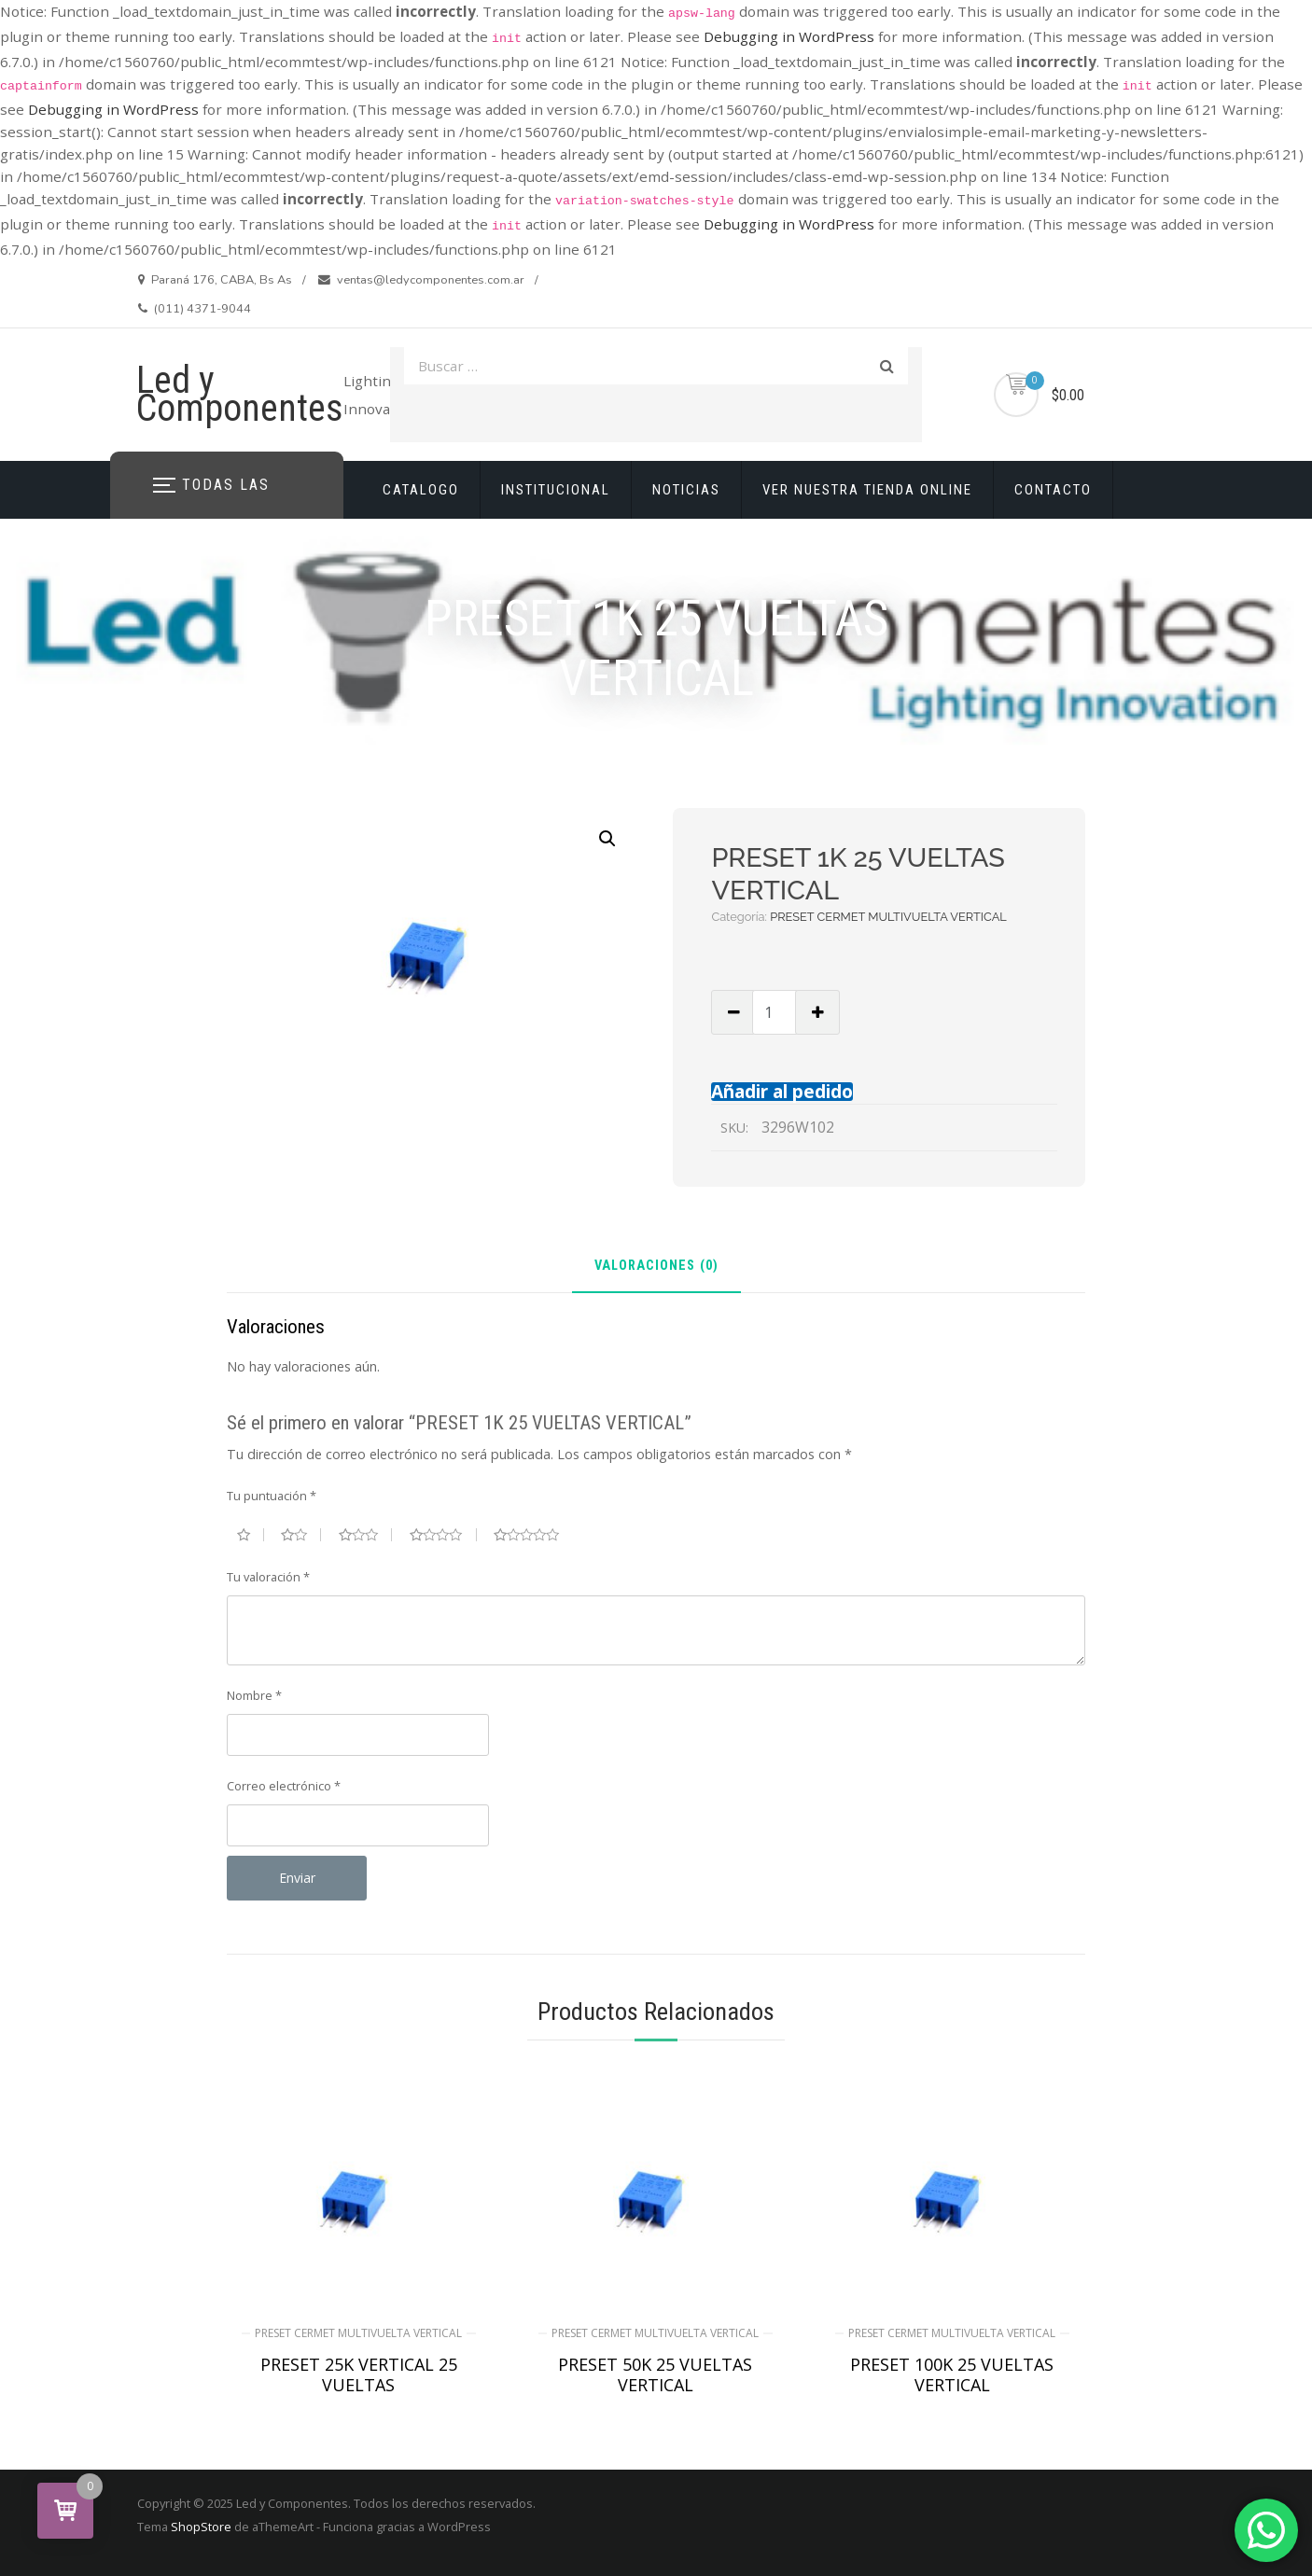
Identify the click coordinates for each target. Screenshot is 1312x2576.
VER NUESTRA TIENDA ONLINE (867, 489)
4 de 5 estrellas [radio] (443, 1534)
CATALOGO (421, 489)
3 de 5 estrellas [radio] (366, 1534)
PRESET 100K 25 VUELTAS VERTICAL (952, 2374)
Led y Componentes (239, 394)
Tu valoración (268, 1576)
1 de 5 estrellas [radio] (250, 1534)
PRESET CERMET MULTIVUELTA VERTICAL (888, 917)
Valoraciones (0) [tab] (656, 1267)
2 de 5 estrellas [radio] (301, 1534)
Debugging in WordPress (789, 36)
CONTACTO (1053, 489)
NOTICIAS (686, 489)
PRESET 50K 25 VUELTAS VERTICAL (655, 2374)
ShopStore (201, 2526)
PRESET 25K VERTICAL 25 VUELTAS (358, 2374)
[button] (607, 839)
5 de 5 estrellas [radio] (534, 1534)
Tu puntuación (271, 1495)
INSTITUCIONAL (555, 489)
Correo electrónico (284, 1785)
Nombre (254, 1695)
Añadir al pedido (782, 1091)
